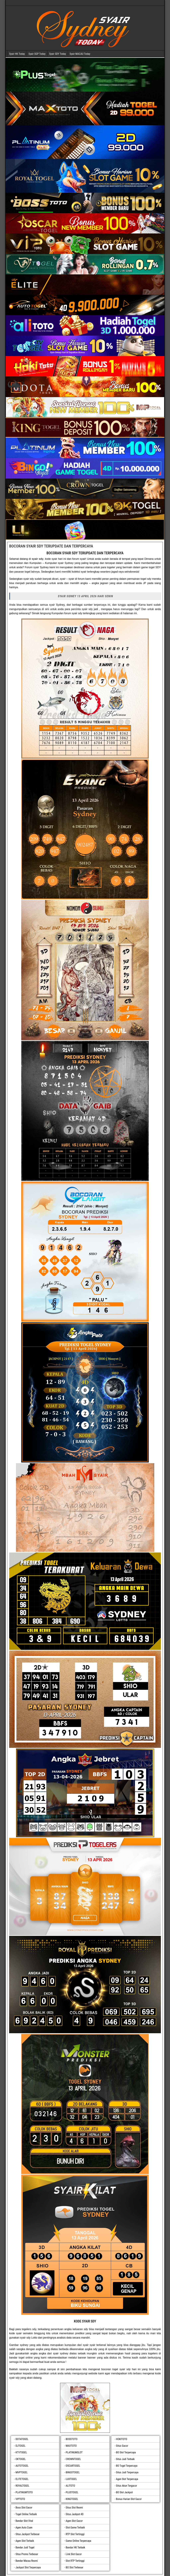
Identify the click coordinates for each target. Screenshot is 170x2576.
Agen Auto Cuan (24, 2527)
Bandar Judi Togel (25, 2547)
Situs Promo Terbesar (27, 2554)
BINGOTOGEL (73, 2472)
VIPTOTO (20, 2499)
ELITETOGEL (22, 2479)
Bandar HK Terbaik (75, 2547)
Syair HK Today (17, 53)
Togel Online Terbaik (26, 2514)
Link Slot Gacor (74, 2554)
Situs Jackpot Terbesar (28, 2534)
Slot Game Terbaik (75, 2527)
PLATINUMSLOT (74, 2452)
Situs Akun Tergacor (126, 2485)
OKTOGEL (21, 2459)
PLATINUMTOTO (24, 2492)
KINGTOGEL (72, 2499)
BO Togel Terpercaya (126, 2465)
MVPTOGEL (22, 2472)
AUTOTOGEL (22, 2465)
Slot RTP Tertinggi (75, 2560)
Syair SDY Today (57, 53)
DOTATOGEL (22, 2439)
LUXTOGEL (71, 2479)
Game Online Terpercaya (78, 2540)
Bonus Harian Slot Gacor (129, 2499)
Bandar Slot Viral (24, 2520)
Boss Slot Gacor (24, 2507)
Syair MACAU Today (80, 53)
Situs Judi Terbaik (125, 2459)
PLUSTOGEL (72, 2492)
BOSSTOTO (71, 2439)
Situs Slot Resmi (74, 2507)
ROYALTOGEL (22, 2485)
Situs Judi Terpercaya (127, 2472)
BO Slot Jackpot (124, 2492)
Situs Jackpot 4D (75, 2514)
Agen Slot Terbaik (25, 2540)
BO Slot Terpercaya (126, 2452)
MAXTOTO (71, 2445)
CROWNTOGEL (73, 2459)
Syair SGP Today (36, 53)
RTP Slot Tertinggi (75, 2534)
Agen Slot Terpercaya (127, 2479)
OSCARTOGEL (73, 2465)
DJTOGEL (21, 2445)
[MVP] (85, 2408)
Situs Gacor (122, 2445)
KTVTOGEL (21, 2452)
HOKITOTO (121, 2439)
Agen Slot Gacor (74, 2520)
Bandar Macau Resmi (27, 2560)
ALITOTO (70, 2485)
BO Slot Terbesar (74, 2567)
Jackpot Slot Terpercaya (28, 2567)
